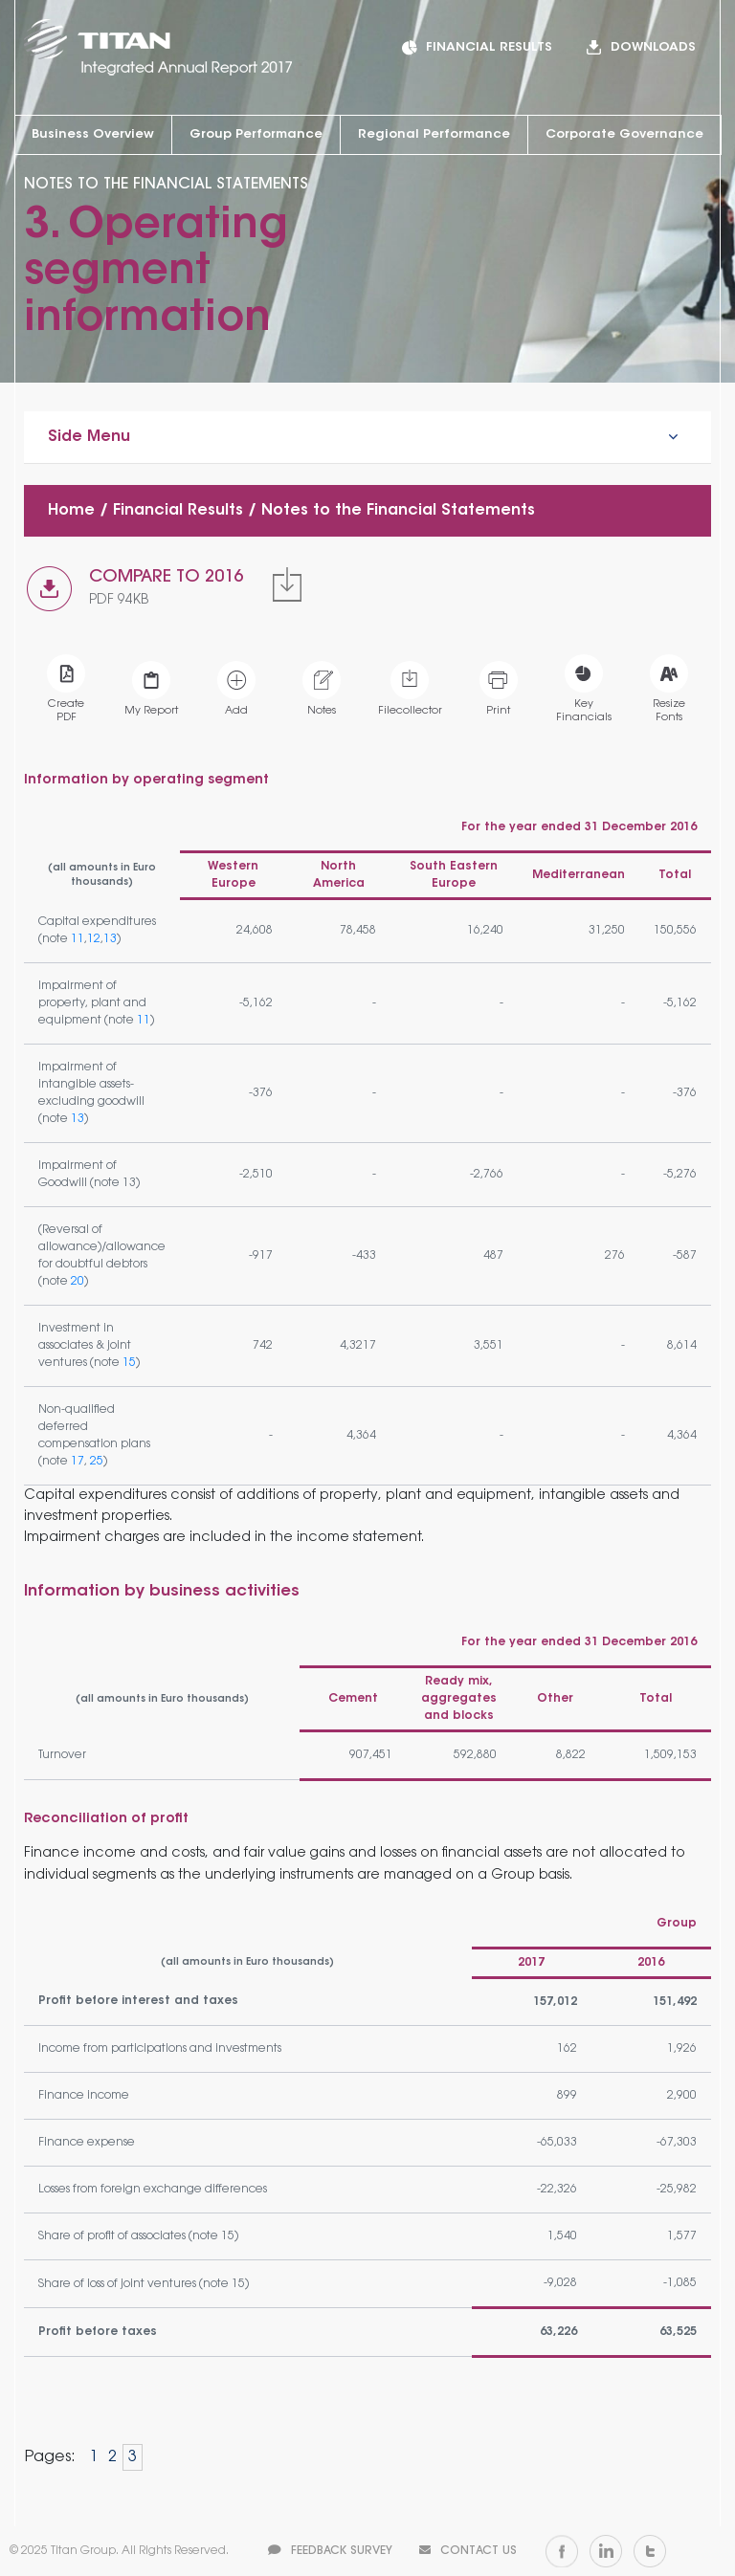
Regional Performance (434, 134)
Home (71, 510)
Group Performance (256, 134)
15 (129, 1363)
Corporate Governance (624, 134)
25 (96, 1461)
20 (77, 1282)
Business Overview (93, 134)
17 (77, 1461)
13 (110, 939)
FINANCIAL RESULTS (489, 47)
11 (77, 939)
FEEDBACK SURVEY (330, 2550)
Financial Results (178, 510)
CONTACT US (468, 2550)
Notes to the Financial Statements (398, 510)
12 (93, 939)
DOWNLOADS (653, 47)
